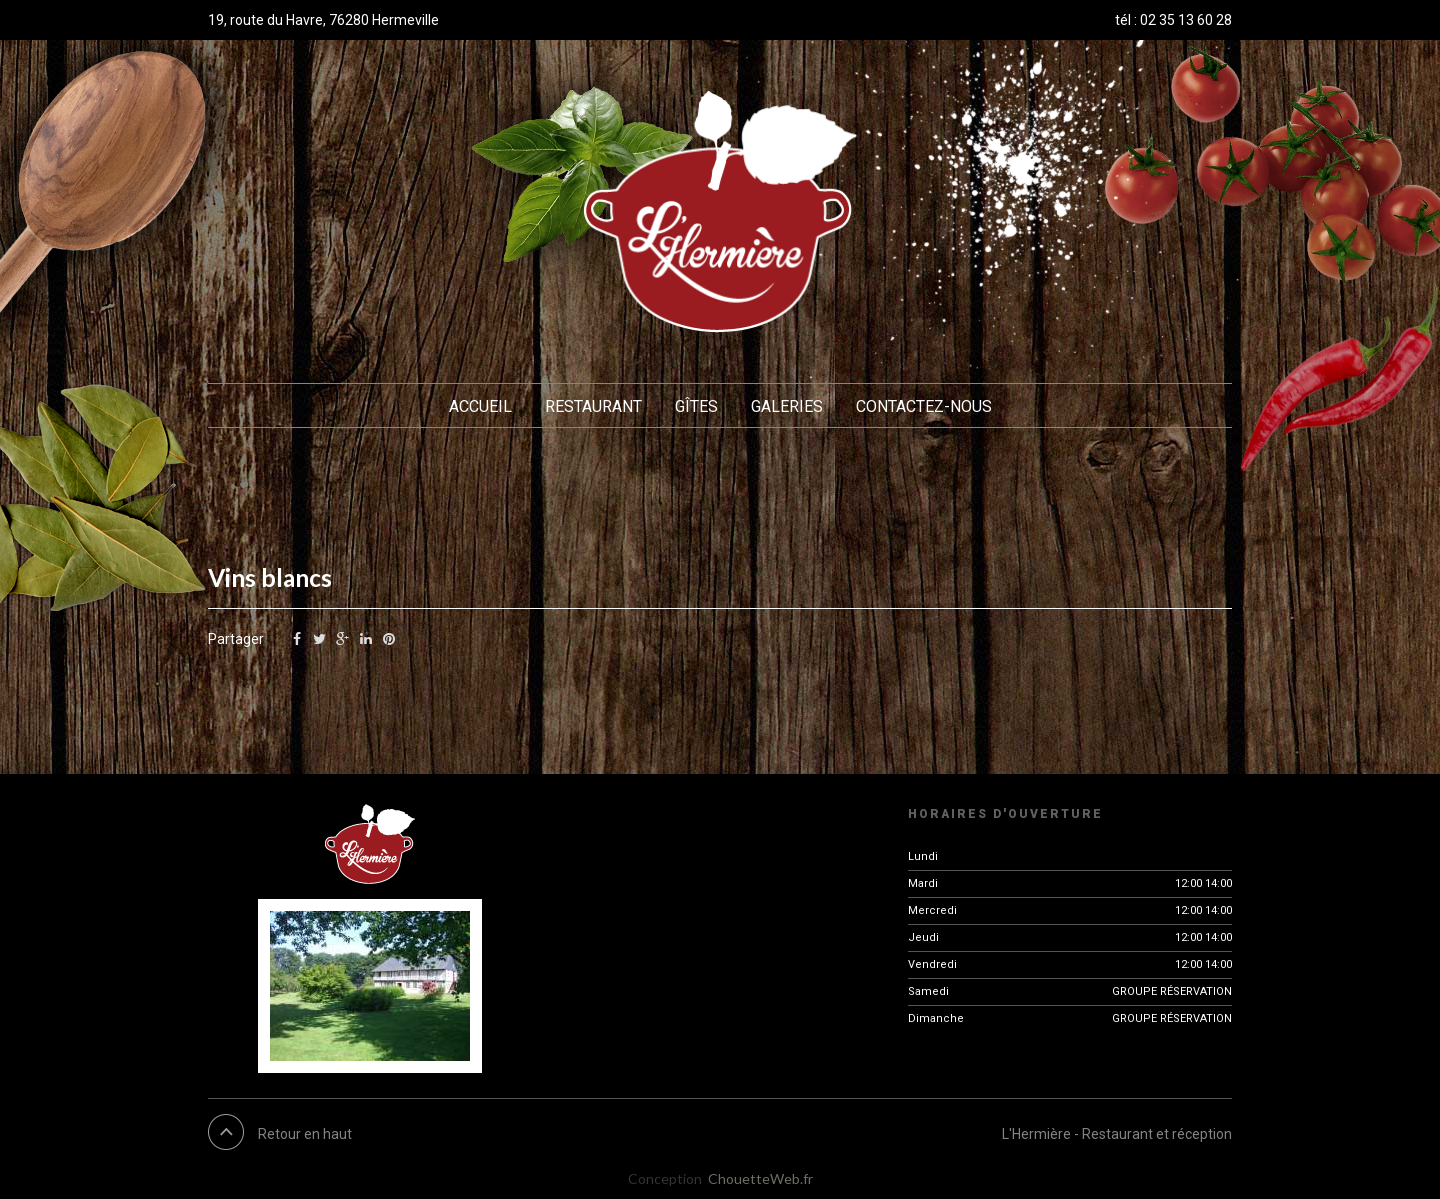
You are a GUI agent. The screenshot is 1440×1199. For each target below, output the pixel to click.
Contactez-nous (924, 406)
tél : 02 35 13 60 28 (1173, 20)
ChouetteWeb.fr (760, 1178)
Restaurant (593, 406)
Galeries (787, 406)
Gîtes (696, 406)
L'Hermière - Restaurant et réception (1117, 1134)
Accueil (480, 406)
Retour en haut (305, 1134)
